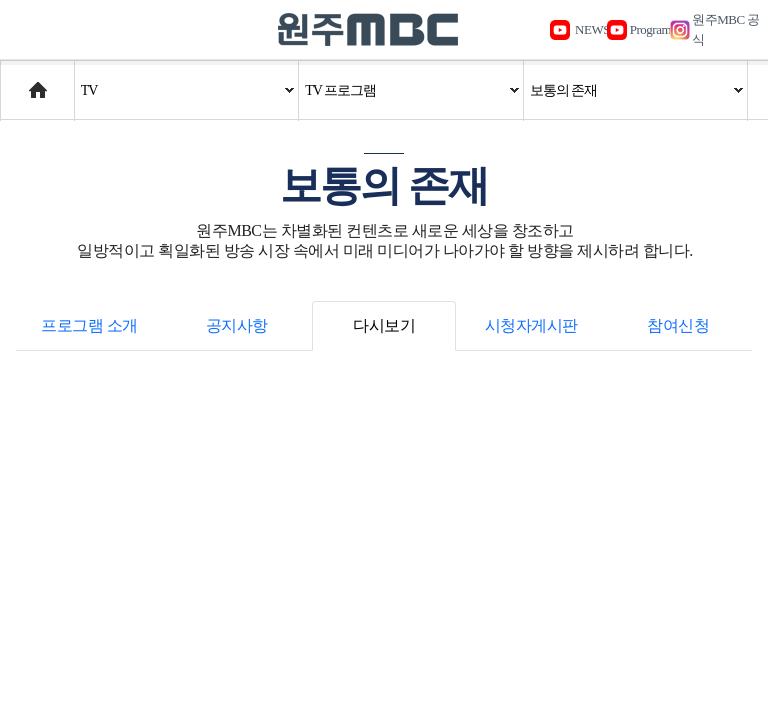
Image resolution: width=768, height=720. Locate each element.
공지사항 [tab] (237, 325)
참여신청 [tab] (678, 325)
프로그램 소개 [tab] (89, 325)
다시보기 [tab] (384, 325)
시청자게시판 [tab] (531, 325)
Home (19, 80)
